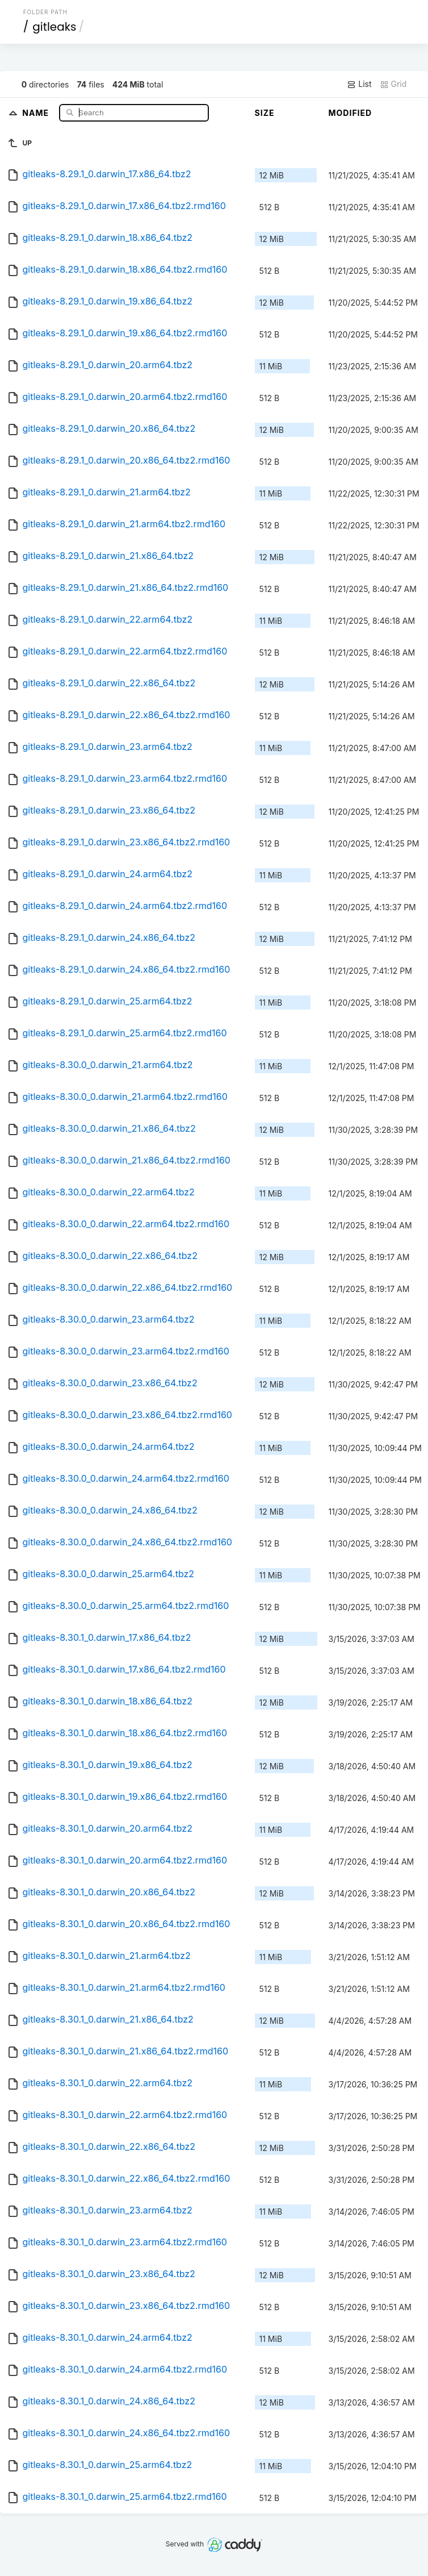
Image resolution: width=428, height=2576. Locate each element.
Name (36, 112)
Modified (350, 113)
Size (265, 113)
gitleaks (54, 27)
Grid (393, 84)
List (359, 84)
